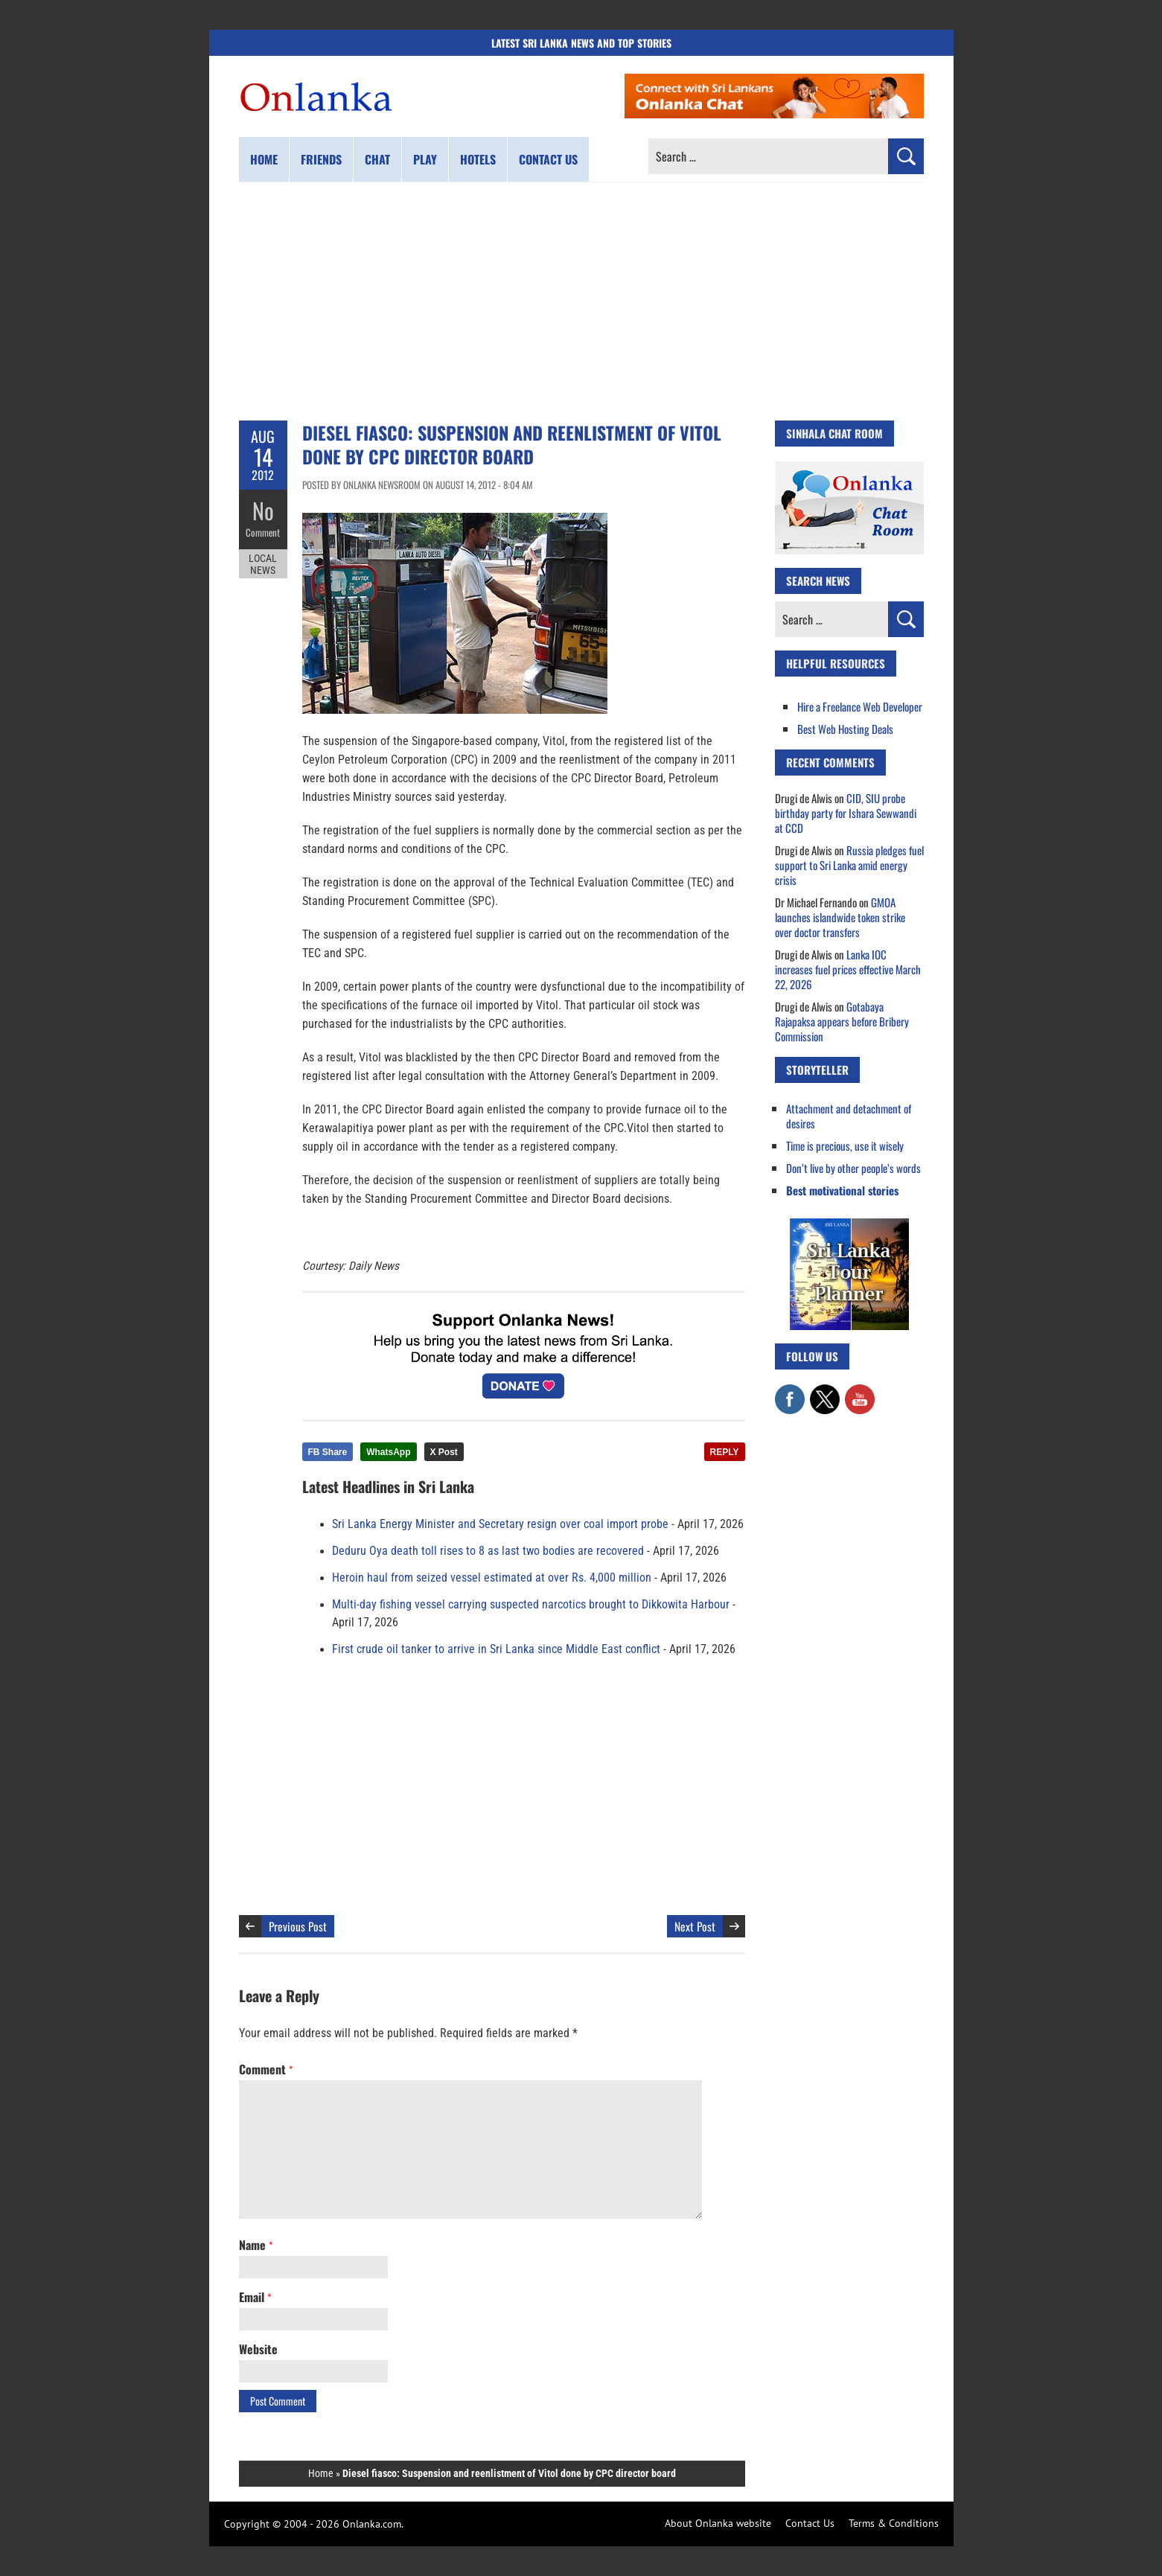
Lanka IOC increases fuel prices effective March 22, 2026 (848, 969)
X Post (444, 1452)
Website (258, 2349)
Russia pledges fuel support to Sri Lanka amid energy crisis (849, 865)
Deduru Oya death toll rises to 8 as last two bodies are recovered (488, 1551)
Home (264, 159)
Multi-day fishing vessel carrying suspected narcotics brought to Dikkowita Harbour (531, 1604)
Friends (321, 159)
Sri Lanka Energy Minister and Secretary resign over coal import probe (500, 1524)
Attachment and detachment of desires (848, 1115)
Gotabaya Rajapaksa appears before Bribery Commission (842, 1021)
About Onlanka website (718, 2523)
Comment (263, 532)
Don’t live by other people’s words (853, 1168)
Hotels (478, 159)
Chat (377, 159)
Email (255, 2297)
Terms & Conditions (894, 2523)
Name (255, 2245)
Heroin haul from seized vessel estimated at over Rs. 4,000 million (491, 1578)
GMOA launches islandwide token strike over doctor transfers (840, 917)
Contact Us (809, 2523)
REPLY (724, 1452)
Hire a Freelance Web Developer (859, 706)
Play (425, 159)
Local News (263, 564)
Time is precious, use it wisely (845, 1145)
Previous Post (298, 1926)
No (263, 510)
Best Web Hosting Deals (845, 728)
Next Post (694, 1926)
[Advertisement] (581, 301)
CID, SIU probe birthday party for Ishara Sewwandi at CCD (845, 813)
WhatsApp (388, 1452)
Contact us (548, 159)
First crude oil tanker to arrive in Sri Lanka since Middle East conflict (496, 1649)
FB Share (328, 1452)
